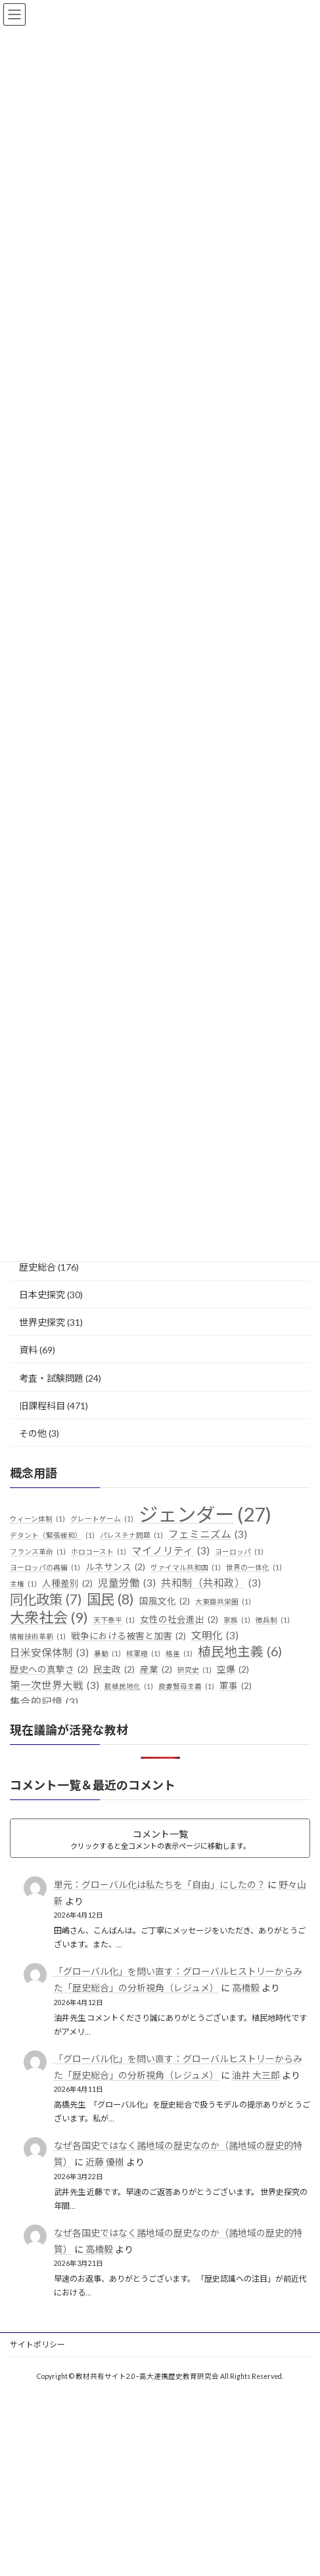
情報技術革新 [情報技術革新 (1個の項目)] (38, 1636)
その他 (33, 1433)
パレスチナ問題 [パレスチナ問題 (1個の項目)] (131, 1535)
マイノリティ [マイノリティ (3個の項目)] (170, 1551)
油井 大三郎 (256, 2075)
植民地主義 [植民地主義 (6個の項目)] (240, 1652)
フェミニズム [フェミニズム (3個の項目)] (207, 1535)
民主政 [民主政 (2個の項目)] (114, 1670)
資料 (28, 1349)
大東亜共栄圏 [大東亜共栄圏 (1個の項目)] (223, 1602)
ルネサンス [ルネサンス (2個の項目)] (115, 1567)
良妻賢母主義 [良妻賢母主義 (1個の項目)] (186, 1686)
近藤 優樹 (104, 2161)
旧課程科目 (42, 1405)
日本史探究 (42, 1294)
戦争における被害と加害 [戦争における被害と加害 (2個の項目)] (128, 1636)
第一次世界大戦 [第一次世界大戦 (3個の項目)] (54, 1686)
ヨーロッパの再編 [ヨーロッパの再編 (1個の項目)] (45, 1567)
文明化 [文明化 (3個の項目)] (215, 1636)
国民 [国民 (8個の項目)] (110, 1600)
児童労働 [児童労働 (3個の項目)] (127, 1583)
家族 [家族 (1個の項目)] (236, 1620)
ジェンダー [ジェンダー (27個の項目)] (205, 1514)
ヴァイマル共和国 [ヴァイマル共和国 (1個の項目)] (185, 1567)
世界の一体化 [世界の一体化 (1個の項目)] (254, 1567)
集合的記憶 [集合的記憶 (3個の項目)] (44, 1702)
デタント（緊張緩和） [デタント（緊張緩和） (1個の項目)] (52, 1535)
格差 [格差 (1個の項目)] (179, 1653)
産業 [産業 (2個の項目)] (156, 1670)
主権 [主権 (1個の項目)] (23, 1584)
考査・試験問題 (51, 1378)
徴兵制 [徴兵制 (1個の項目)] (273, 1620)
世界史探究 (42, 1322)
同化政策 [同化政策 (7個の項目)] (45, 1600)
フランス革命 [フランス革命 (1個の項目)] (38, 1552)
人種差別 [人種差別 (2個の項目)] (67, 1584)
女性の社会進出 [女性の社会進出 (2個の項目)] (179, 1620)
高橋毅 (246, 1987)
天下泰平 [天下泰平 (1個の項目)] (114, 1620)
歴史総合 (37, 1267)
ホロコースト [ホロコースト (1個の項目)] (98, 1552)
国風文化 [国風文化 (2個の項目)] (164, 1602)
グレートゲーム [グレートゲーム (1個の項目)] (101, 1519)
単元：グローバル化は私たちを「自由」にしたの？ (159, 1884)
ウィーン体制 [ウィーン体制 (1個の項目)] (37, 1519)
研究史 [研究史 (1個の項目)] (194, 1670)
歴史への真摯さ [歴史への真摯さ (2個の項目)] (49, 1670)
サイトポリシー (37, 2344)
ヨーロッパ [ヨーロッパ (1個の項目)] (239, 1552)
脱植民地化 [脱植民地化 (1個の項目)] (128, 1686)
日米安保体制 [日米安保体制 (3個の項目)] (49, 1653)
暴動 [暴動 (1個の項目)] (107, 1653)
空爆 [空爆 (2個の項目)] (233, 1670)
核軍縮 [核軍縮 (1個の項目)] (143, 1653)
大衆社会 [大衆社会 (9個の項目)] (49, 1617)
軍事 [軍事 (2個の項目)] (235, 1686)
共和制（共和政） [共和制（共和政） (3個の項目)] (211, 1583)
